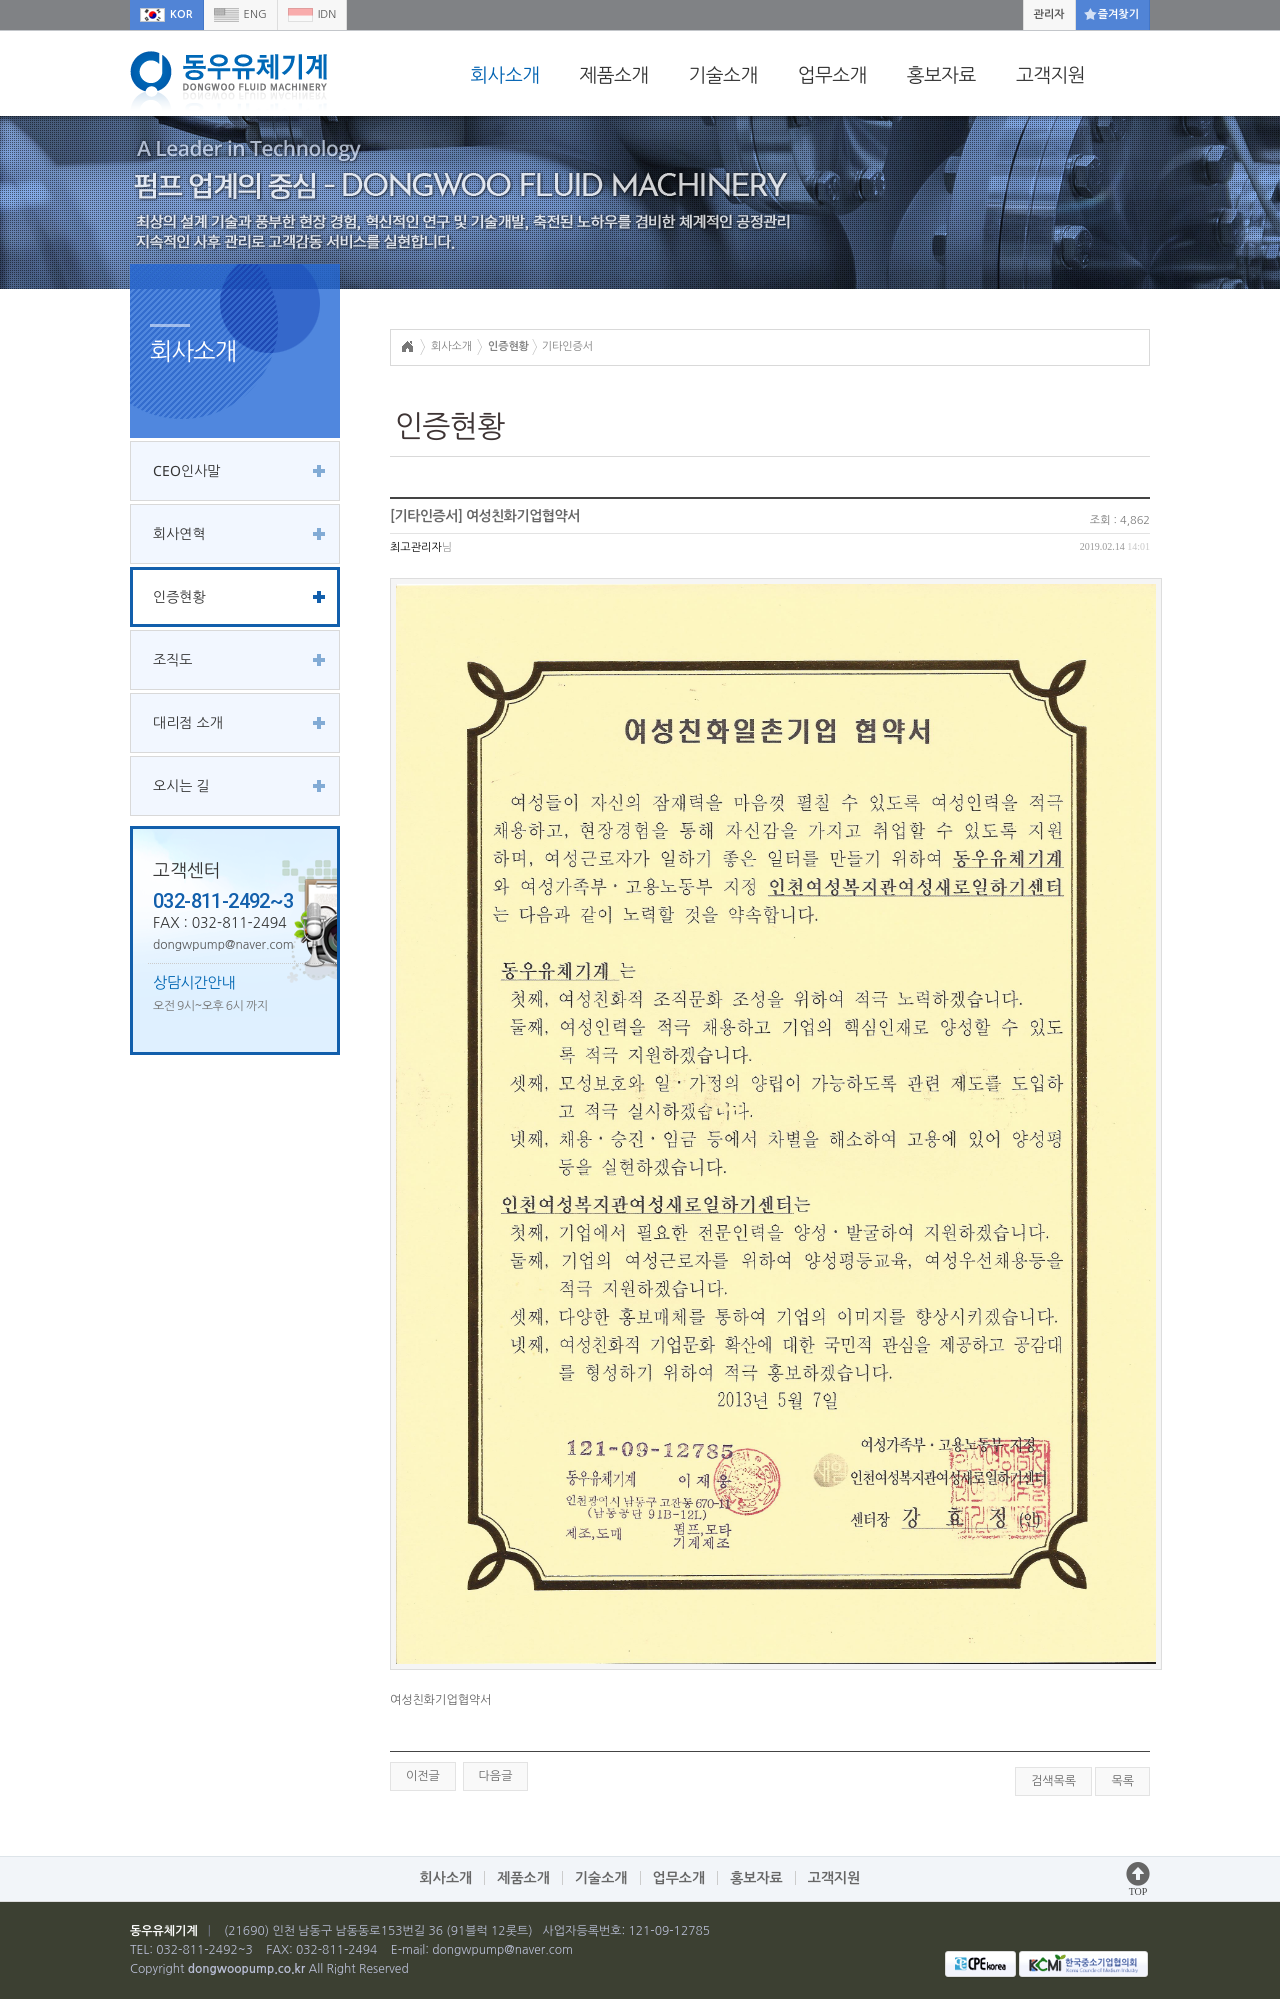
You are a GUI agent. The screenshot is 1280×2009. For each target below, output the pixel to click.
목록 (1122, 1781)
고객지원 (1050, 75)
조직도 (172, 659)
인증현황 (179, 596)
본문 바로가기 (0, 0)
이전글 (423, 1776)
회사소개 (504, 75)
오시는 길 (181, 785)
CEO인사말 (186, 470)
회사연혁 (179, 533)
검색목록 (1053, 1781)
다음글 (496, 1776)
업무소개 (832, 75)
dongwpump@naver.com (502, 1950)
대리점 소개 (188, 722)
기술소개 (723, 75)
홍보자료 (941, 75)
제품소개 (613, 75)
